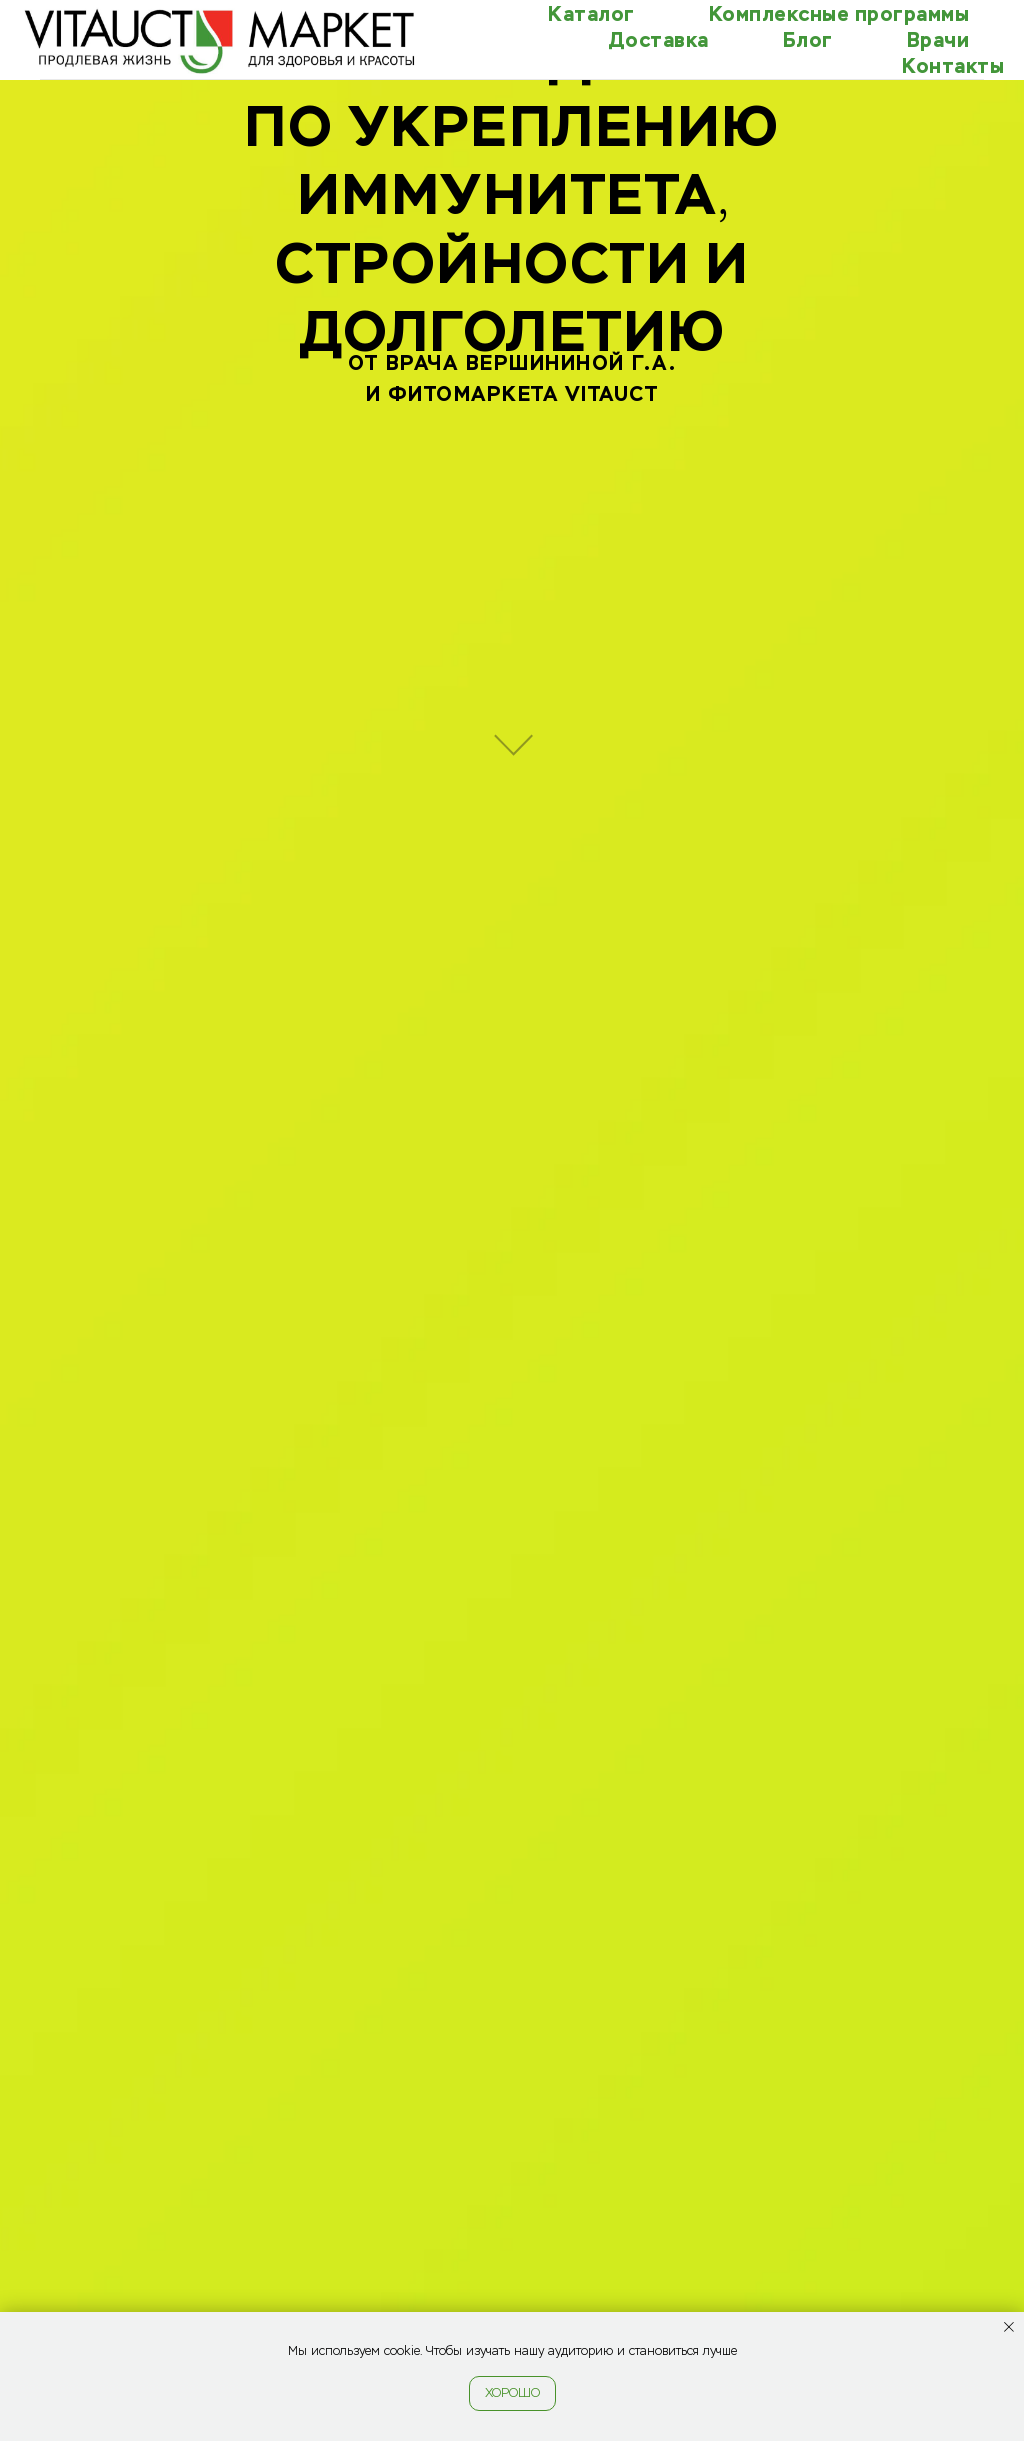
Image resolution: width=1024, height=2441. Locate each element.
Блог (808, 40)
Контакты (953, 66)
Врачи (938, 40)
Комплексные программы (839, 14)
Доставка (658, 40)
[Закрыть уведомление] (1009, 2327)
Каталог (591, 14)
